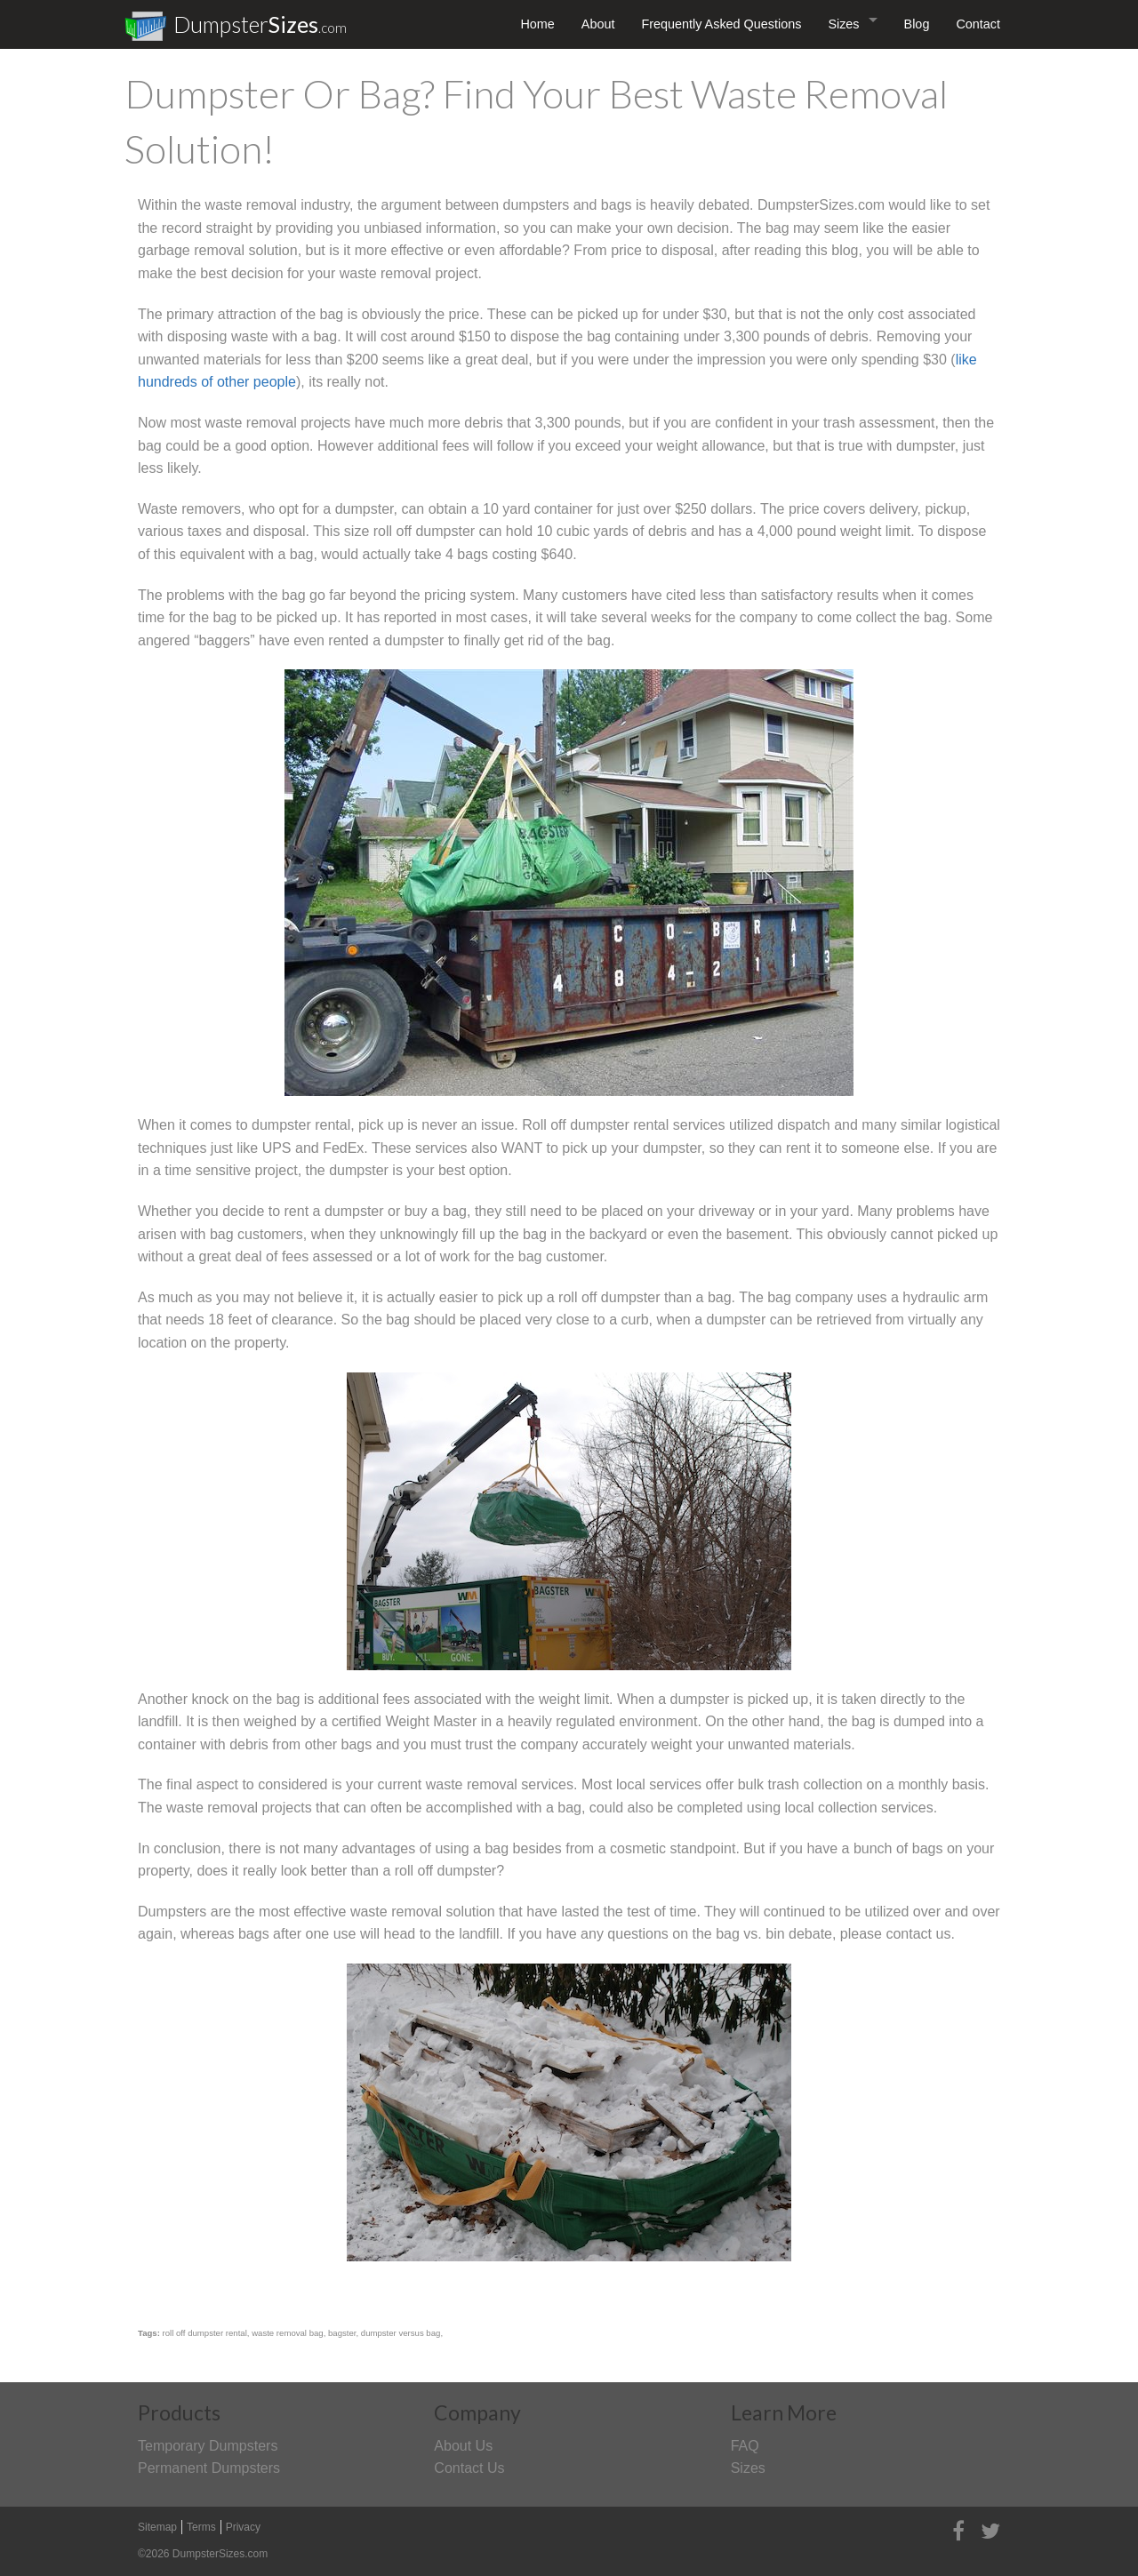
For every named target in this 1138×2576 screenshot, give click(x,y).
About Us (463, 2445)
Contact (978, 24)
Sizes (843, 24)
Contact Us (469, 2468)
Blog (917, 24)
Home (537, 24)
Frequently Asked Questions (721, 24)
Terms (201, 2527)
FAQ (745, 2445)
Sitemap (157, 2527)
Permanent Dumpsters (209, 2468)
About (598, 24)
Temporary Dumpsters (207, 2445)
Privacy (243, 2527)
